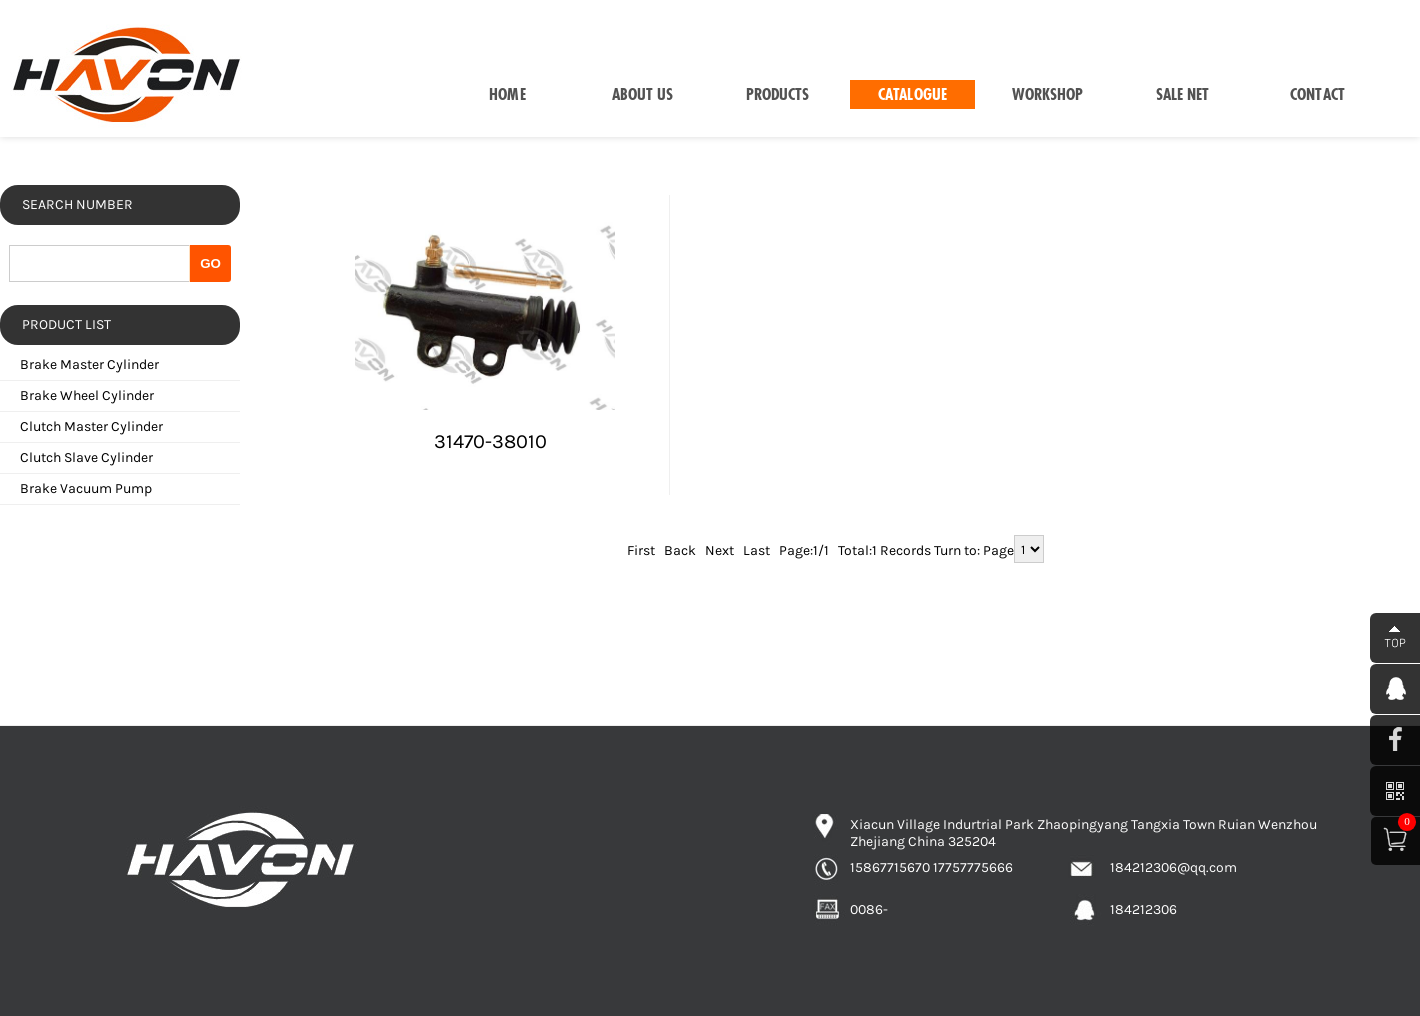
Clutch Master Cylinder (91, 426)
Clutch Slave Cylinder (86, 457)
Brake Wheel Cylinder (87, 395)
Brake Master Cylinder (89, 364)
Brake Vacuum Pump (86, 488)
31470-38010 (490, 441)
